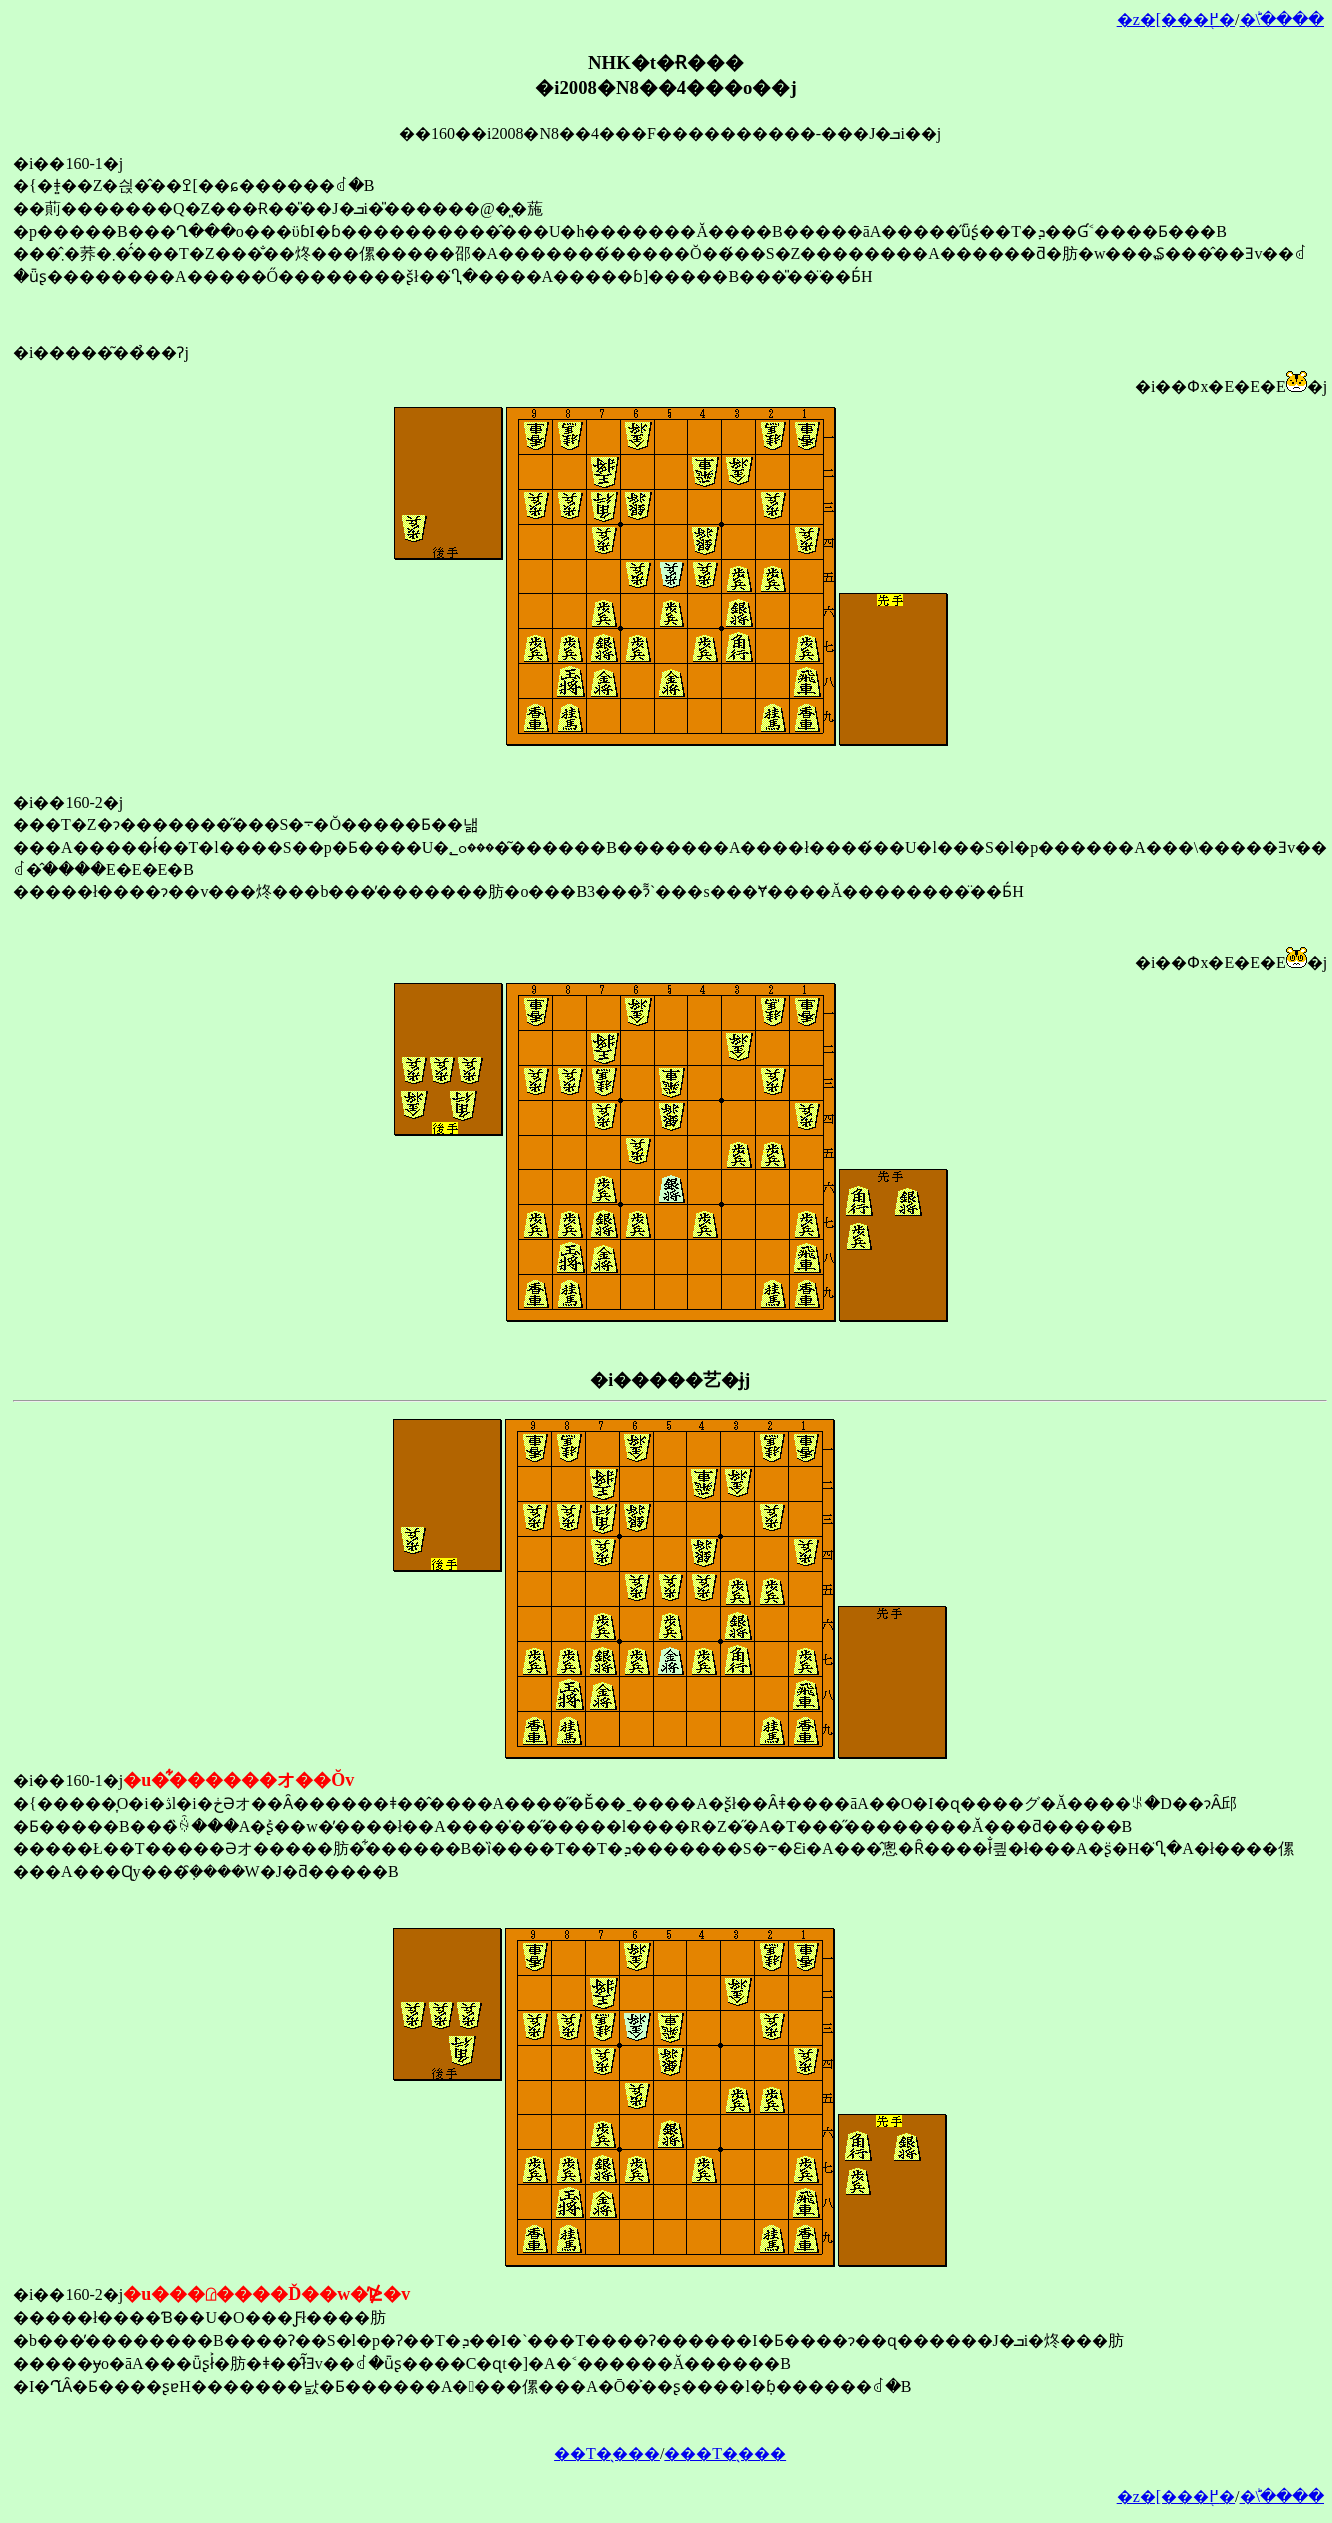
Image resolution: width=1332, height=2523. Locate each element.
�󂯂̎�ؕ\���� (1282, 19)
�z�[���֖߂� (1176, 19)
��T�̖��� (607, 2453)
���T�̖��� (725, 2453)
